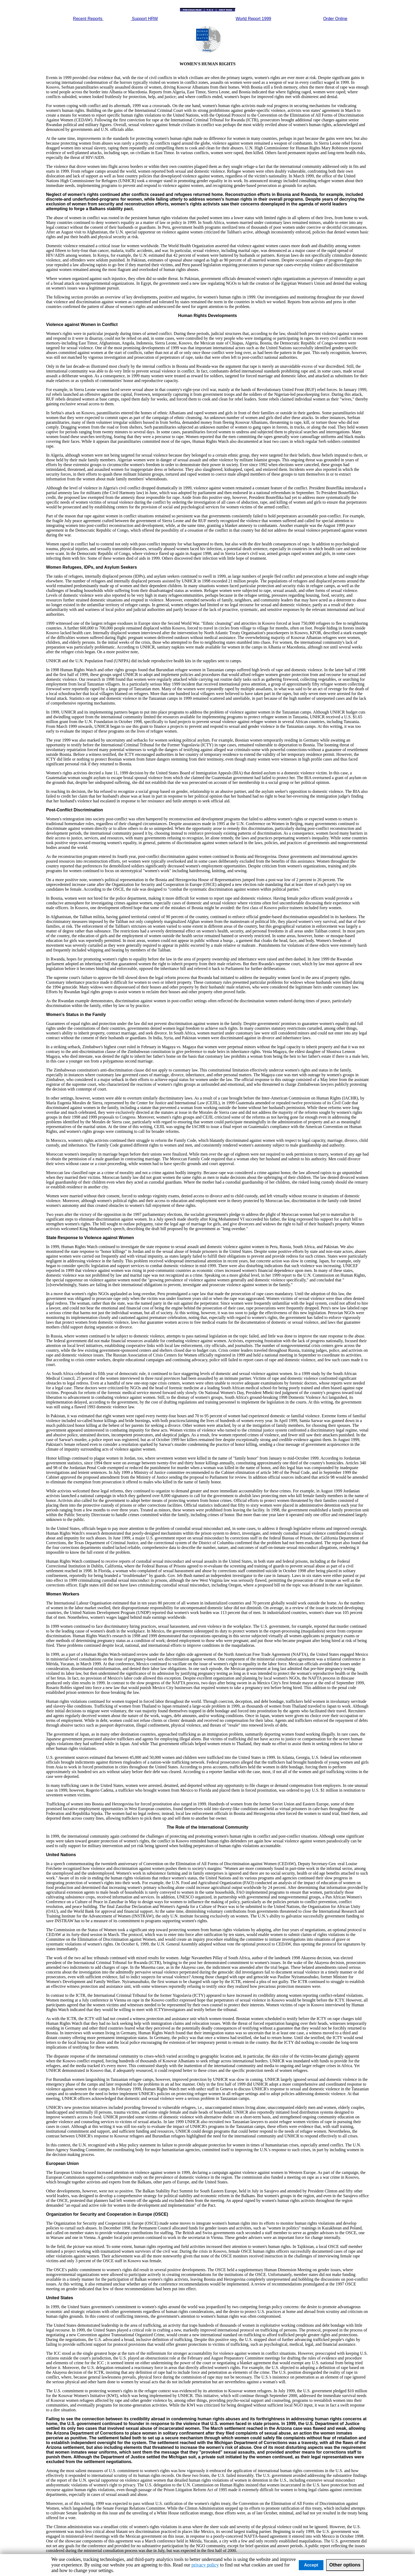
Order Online (335, 18)
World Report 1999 (253, 18)
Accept (311, 2565)
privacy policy (205, 2565)
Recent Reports (88, 18)
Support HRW (144, 18)
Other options (344, 2565)
